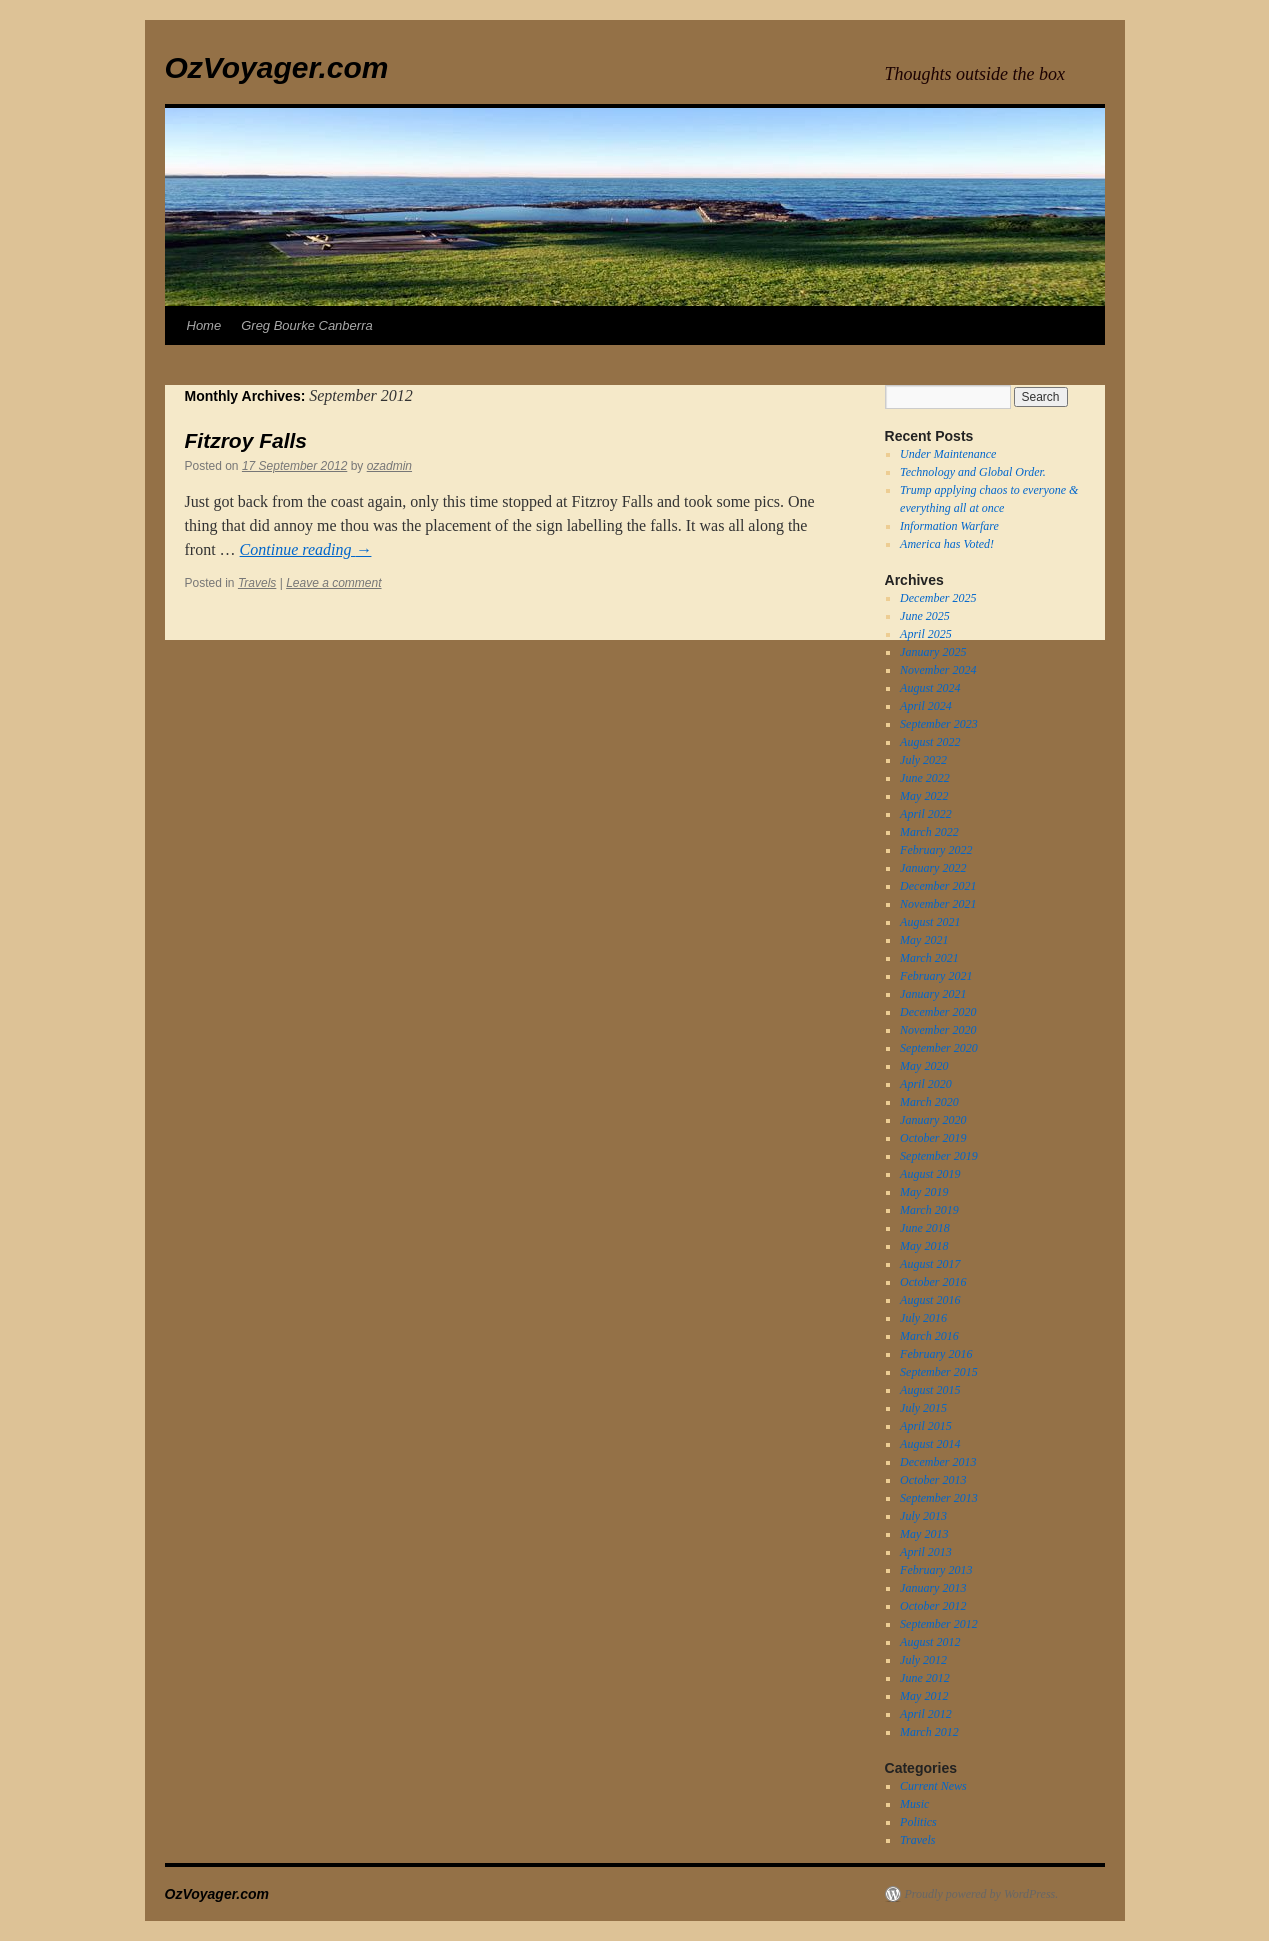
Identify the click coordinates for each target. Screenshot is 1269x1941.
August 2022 (930, 742)
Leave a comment (333, 583)
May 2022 (924, 796)
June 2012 (925, 1678)
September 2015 (939, 1372)
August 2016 (930, 1300)
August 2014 (930, 1444)
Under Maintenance (948, 454)
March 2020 (929, 1102)
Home (204, 325)
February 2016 (936, 1354)
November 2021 (938, 904)
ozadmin (389, 466)
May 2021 (924, 940)
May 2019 (924, 1192)
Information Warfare (949, 526)
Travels (257, 583)
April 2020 (926, 1084)
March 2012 (929, 1732)
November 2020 (938, 1030)
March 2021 (929, 958)
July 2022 (923, 760)
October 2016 (933, 1282)
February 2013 (936, 1570)
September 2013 (939, 1498)
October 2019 (933, 1138)
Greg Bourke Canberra (307, 325)
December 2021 (938, 886)
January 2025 (933, 652)
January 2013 (933, 1588)
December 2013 (938, 1462)
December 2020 (938, 1012)
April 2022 (926, 814)
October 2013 (933, 1480)
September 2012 (939, 1624)
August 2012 (930, 1642)
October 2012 (933, 1606)
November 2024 (938, 670)
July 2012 (923, 1660)
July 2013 (923, 1516)
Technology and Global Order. (973, 472)
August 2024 (930, 688)
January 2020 (933, 1120)
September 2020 (939, 1048)
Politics (918, 1822)
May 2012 (924, 1696)
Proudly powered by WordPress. (982, 1894)
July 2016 (923, 1318)
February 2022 (936, 850)
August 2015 (930, 1390)
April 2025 (926, 634)
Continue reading (306, 549)
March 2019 (929, 1210)
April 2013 (926, 1552)
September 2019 (939, 1156)
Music (914, 1804)
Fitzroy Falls (246, 440)
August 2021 (930, 922)
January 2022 (933, 868)
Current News (933, 1786)
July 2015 (923, 1408)
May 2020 (924, 1066)
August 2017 (930, 1264)
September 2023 (939, 724)
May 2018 (924, 1246)
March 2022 (929, 832)
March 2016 (929, 1336)
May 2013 (924, 1534)
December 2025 (938, 598)
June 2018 (925, 1228)
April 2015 (926, 1426)
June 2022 (925, 778)
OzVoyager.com (277, 67)
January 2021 (933, 994)
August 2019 (930, 1174)
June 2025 (925, 616)
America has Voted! (947, 544)
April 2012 (926, 1714)
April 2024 (926, 706)
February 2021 (936, 976)
